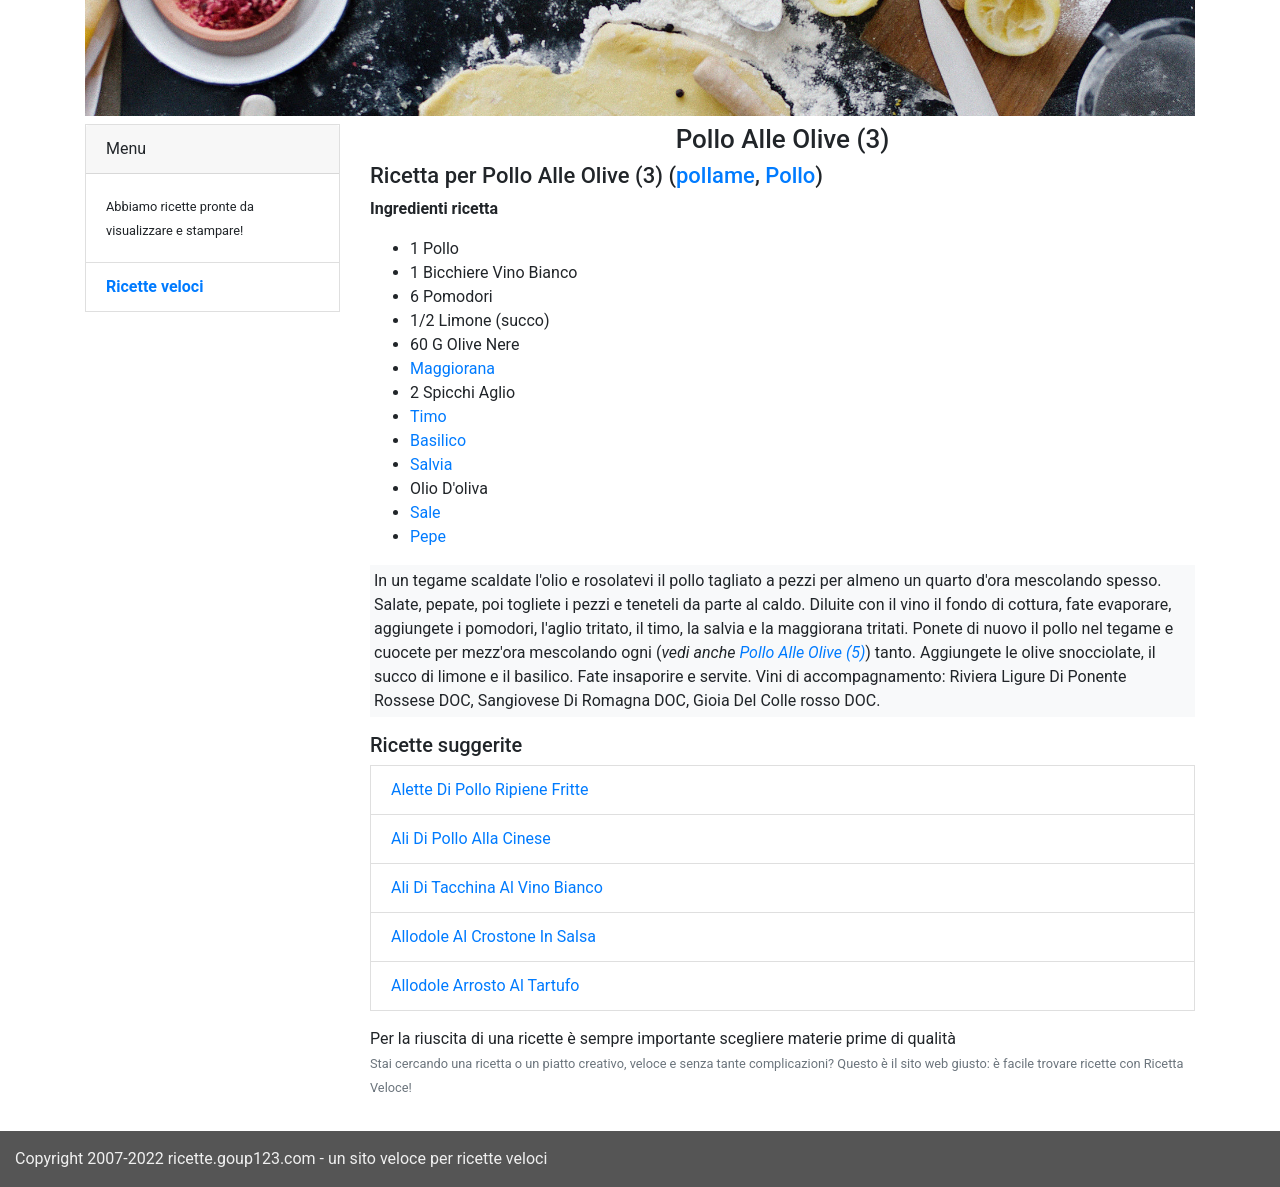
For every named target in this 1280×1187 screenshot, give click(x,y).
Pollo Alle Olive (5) (802, 652)
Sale (425, 512)
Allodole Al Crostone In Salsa (493, 936)
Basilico (438, 440)
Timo (428, 416)
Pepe (428, 536)
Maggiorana (452, 368)
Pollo (790, 175)
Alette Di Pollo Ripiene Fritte (489, 789)
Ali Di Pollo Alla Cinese (471, 838)
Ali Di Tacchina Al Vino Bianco (497, 887)
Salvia (431, 464)
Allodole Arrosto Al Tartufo (485, 985)
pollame (715, 175)
